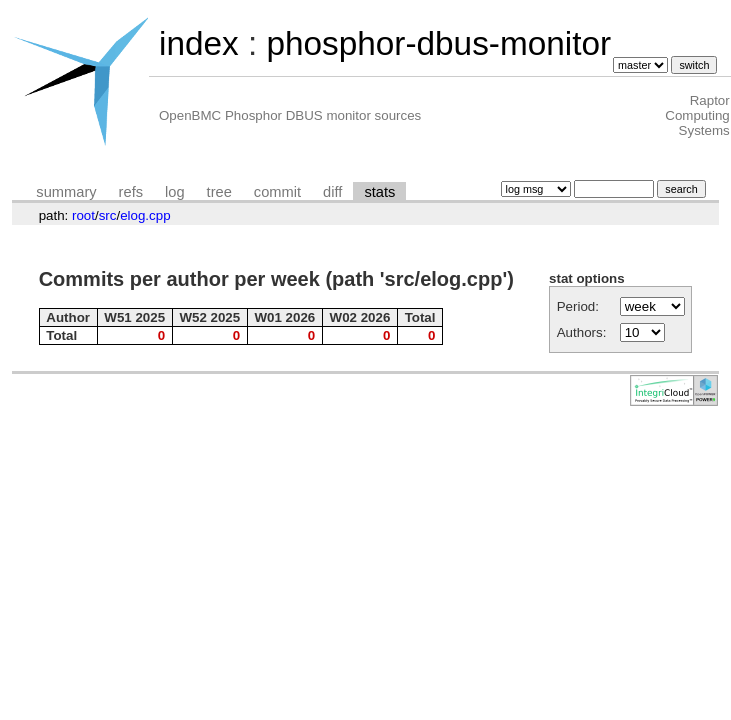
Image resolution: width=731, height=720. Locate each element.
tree (219, 192)
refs (131, 192)
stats (379, 192)
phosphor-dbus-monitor (438, 43)
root (83, 215)
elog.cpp (145, 215)
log (175, 192)
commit (277, 192)
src (108, 215)
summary (66, 192)
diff (332, 192)
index (199, 43)
